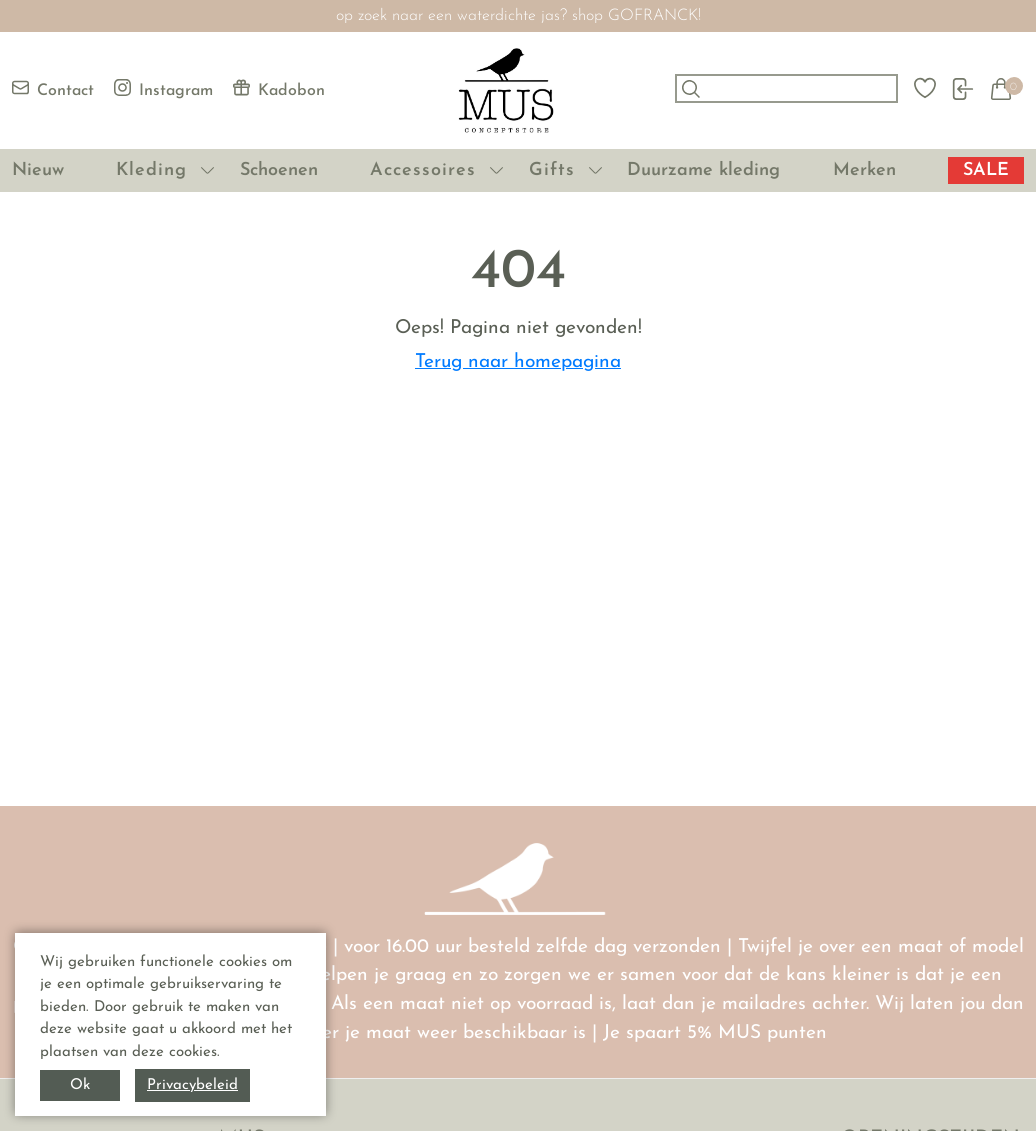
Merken (864, 170)
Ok (80, 1085)
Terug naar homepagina (518, 362)
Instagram (163, 89)
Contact (53, 89)
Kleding (151, 170)
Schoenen (279, 170)
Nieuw (38, 170)
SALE (986, 170)
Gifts (552, 170)
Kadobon (279, 89)
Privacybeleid (192, 1085)
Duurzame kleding (703, 170)
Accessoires (423, 170)
